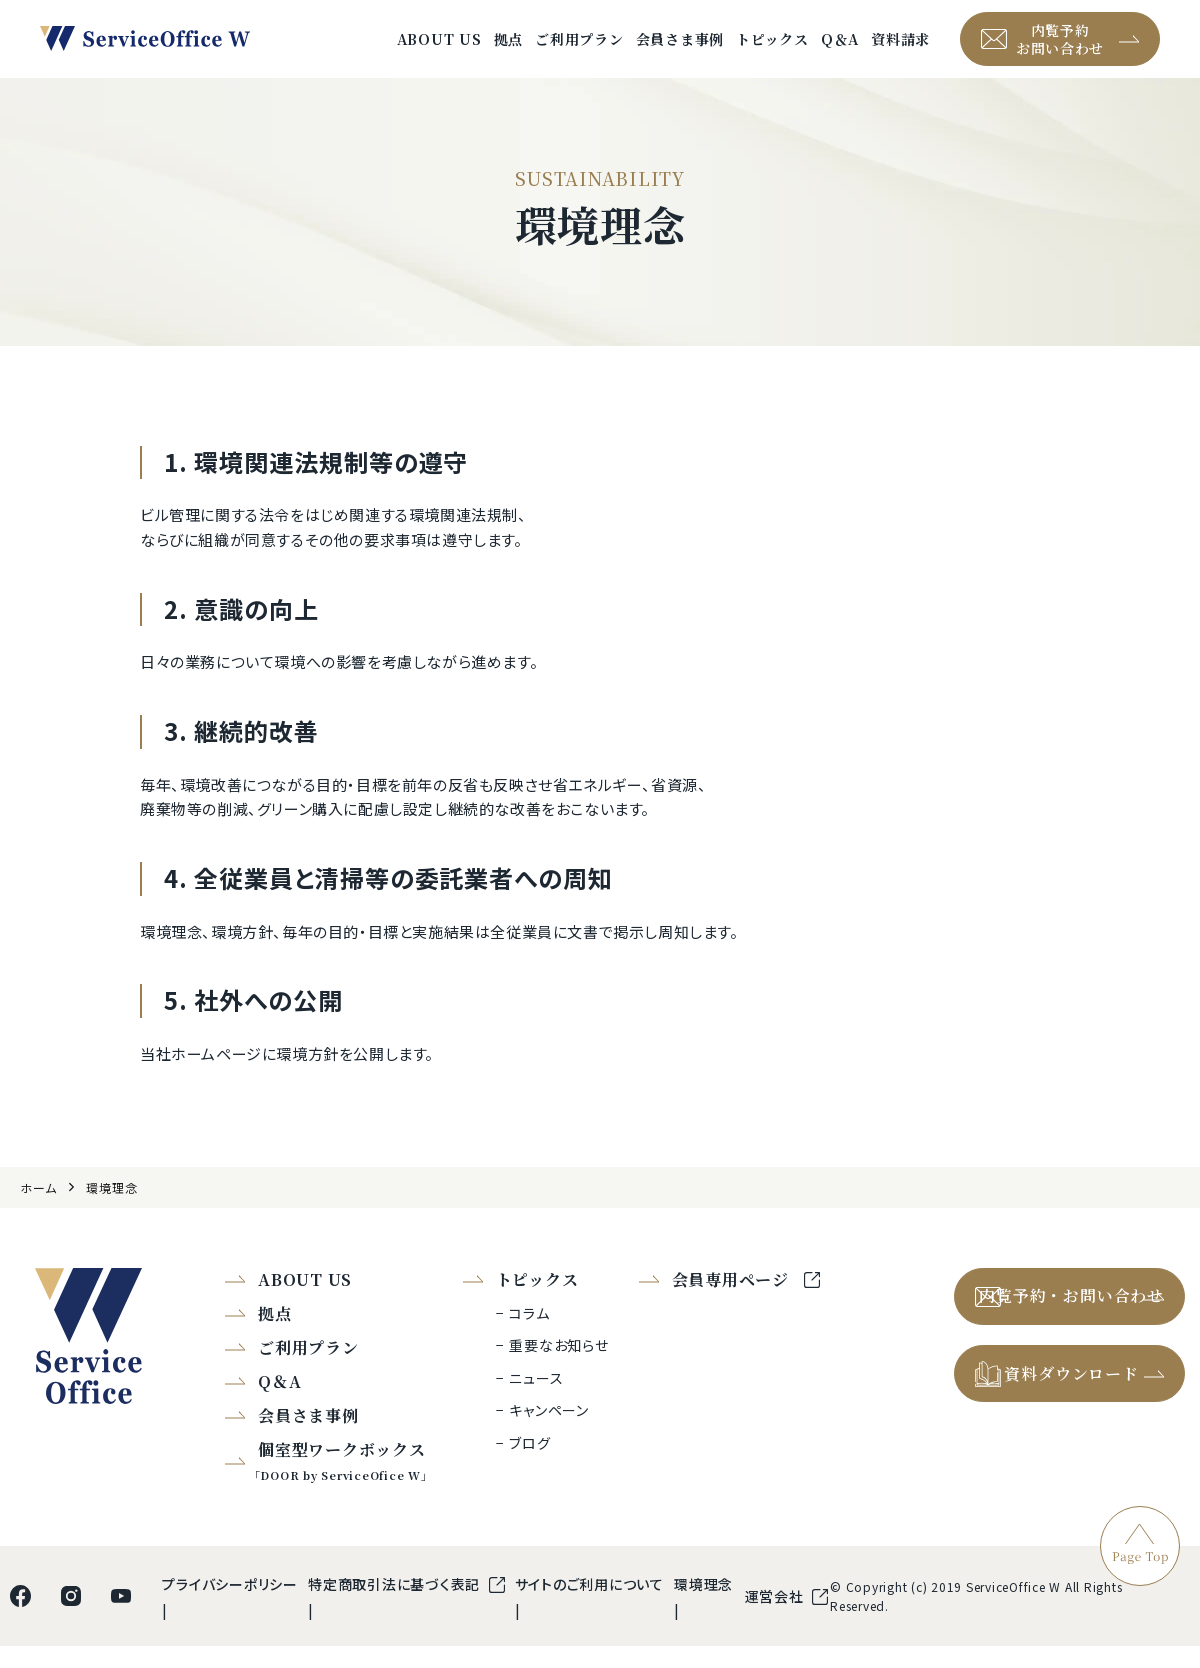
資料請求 (900, 50)
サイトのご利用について (589, 1606)
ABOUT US (439, 50)
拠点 (509, 50)
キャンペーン (549, 1433)
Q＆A (840, 50)
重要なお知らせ (558, 1368)
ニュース (536, 1400)
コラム (529, 1335)
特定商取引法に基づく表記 (396, 1606)
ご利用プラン (579, 50)
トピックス (772, 50)
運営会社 (776, 1618)
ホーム (38, 1209)
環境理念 (111, 1209)
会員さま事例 (680, 50)
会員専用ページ (733, 1301)
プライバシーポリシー (230, 1606)
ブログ (529, 1465)
